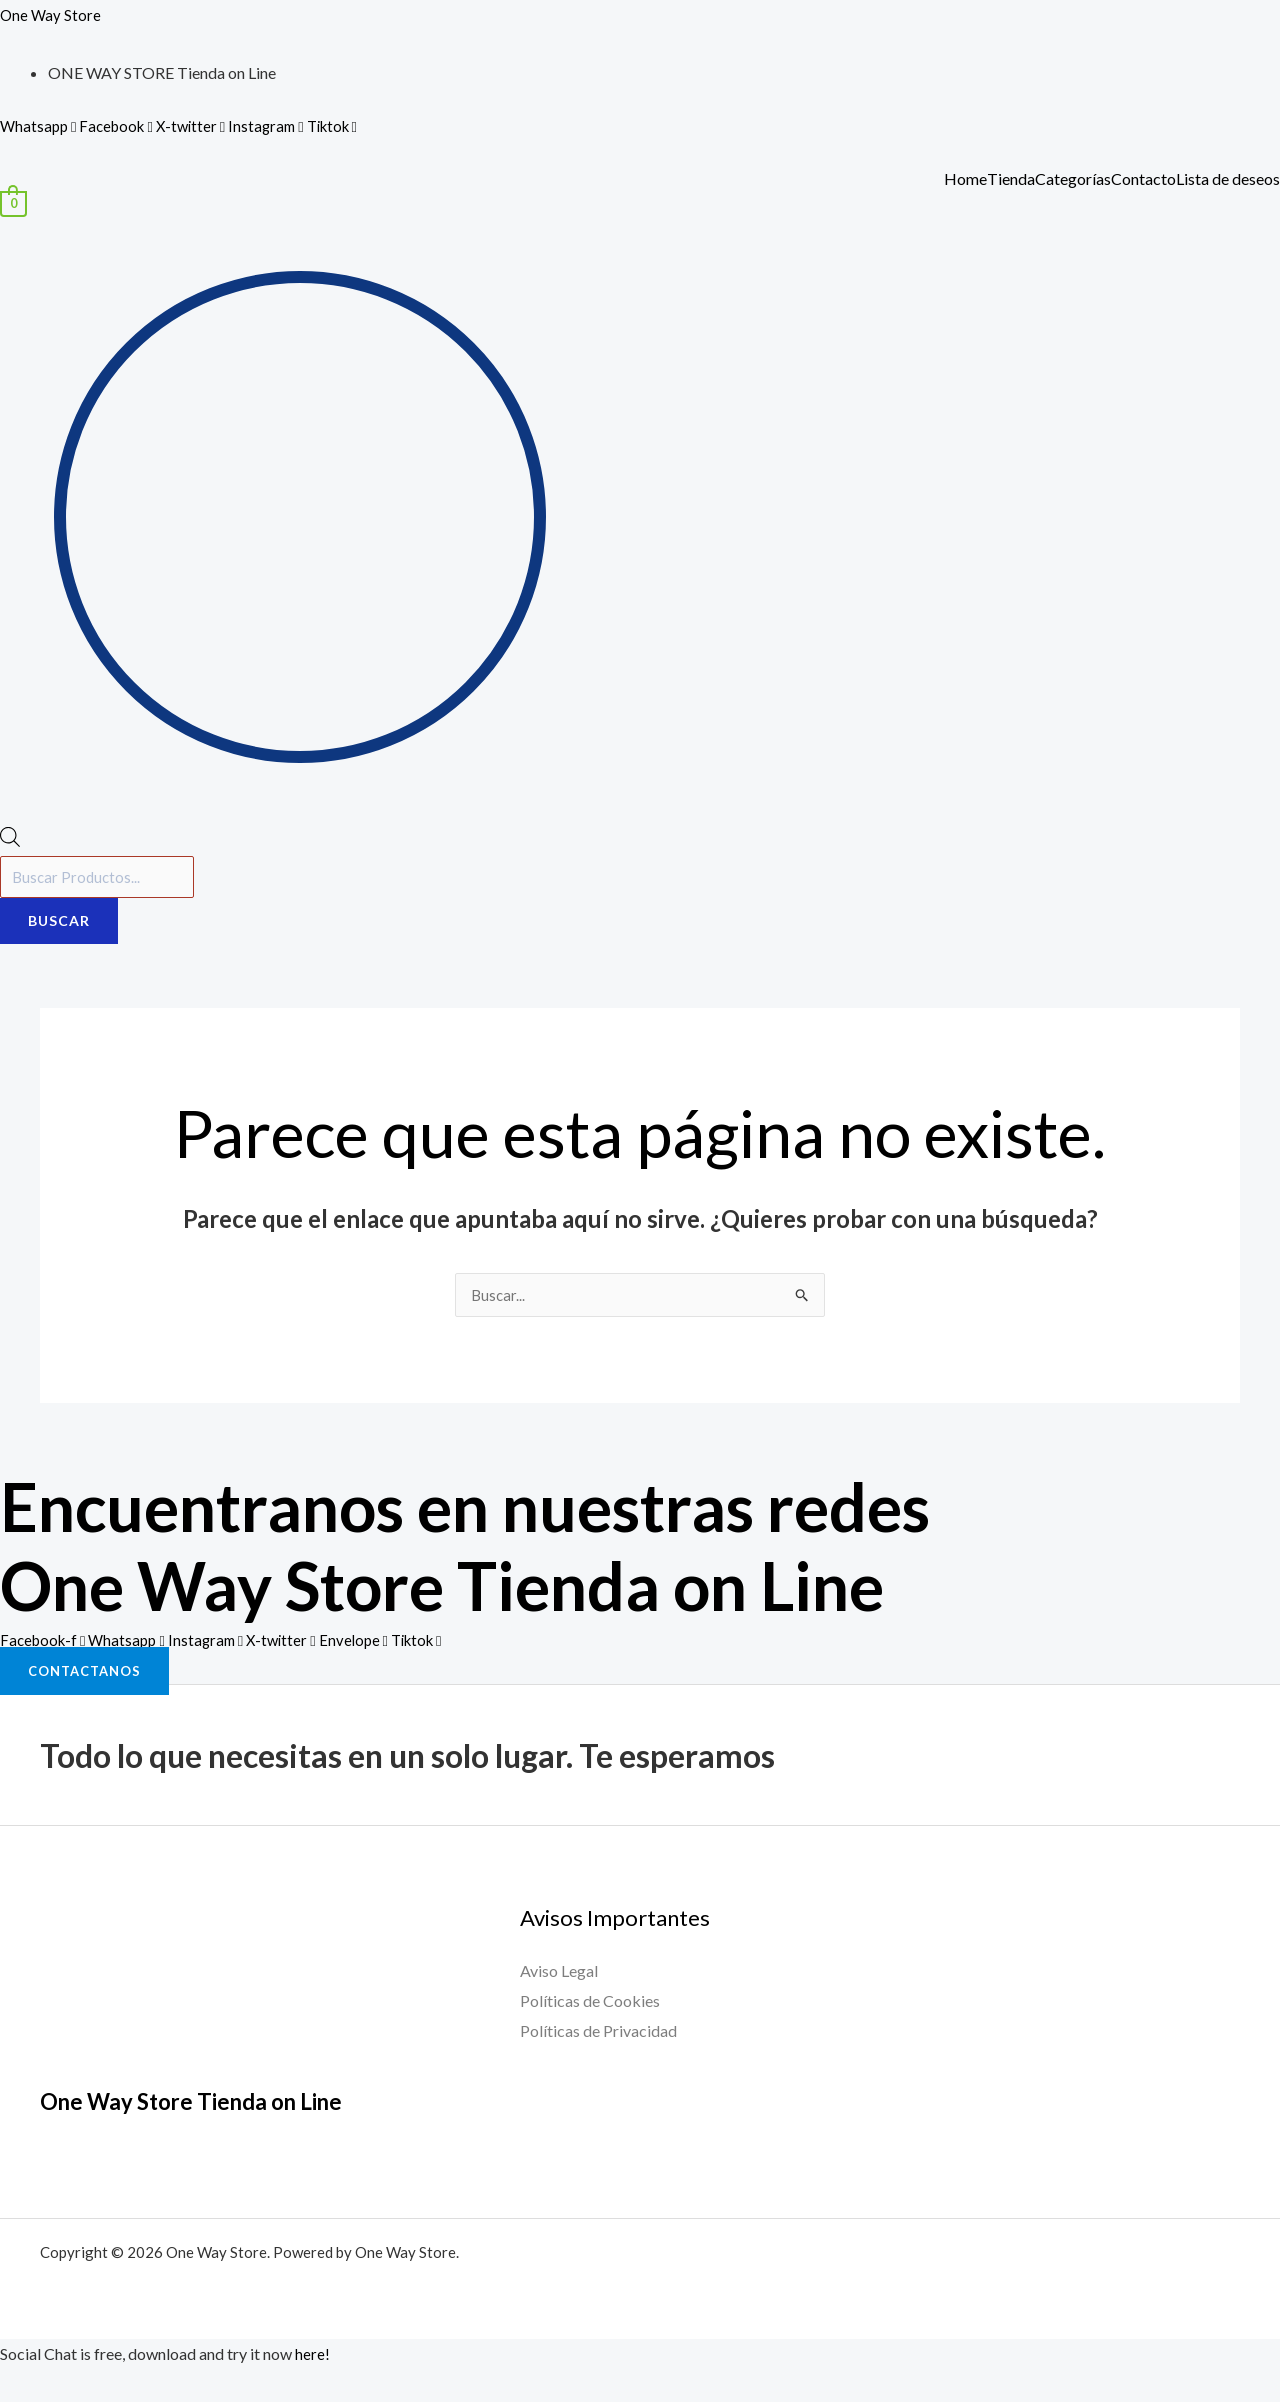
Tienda (1011, 179)
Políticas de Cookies (590, 2005)
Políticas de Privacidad (598, 2034)
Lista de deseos (1228, 179)
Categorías (1073, 179)
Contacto (1143, 179)
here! (312, 2358)
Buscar (59, 924)
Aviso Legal (559, 1975)
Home (965, 179)
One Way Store (51, 14)
